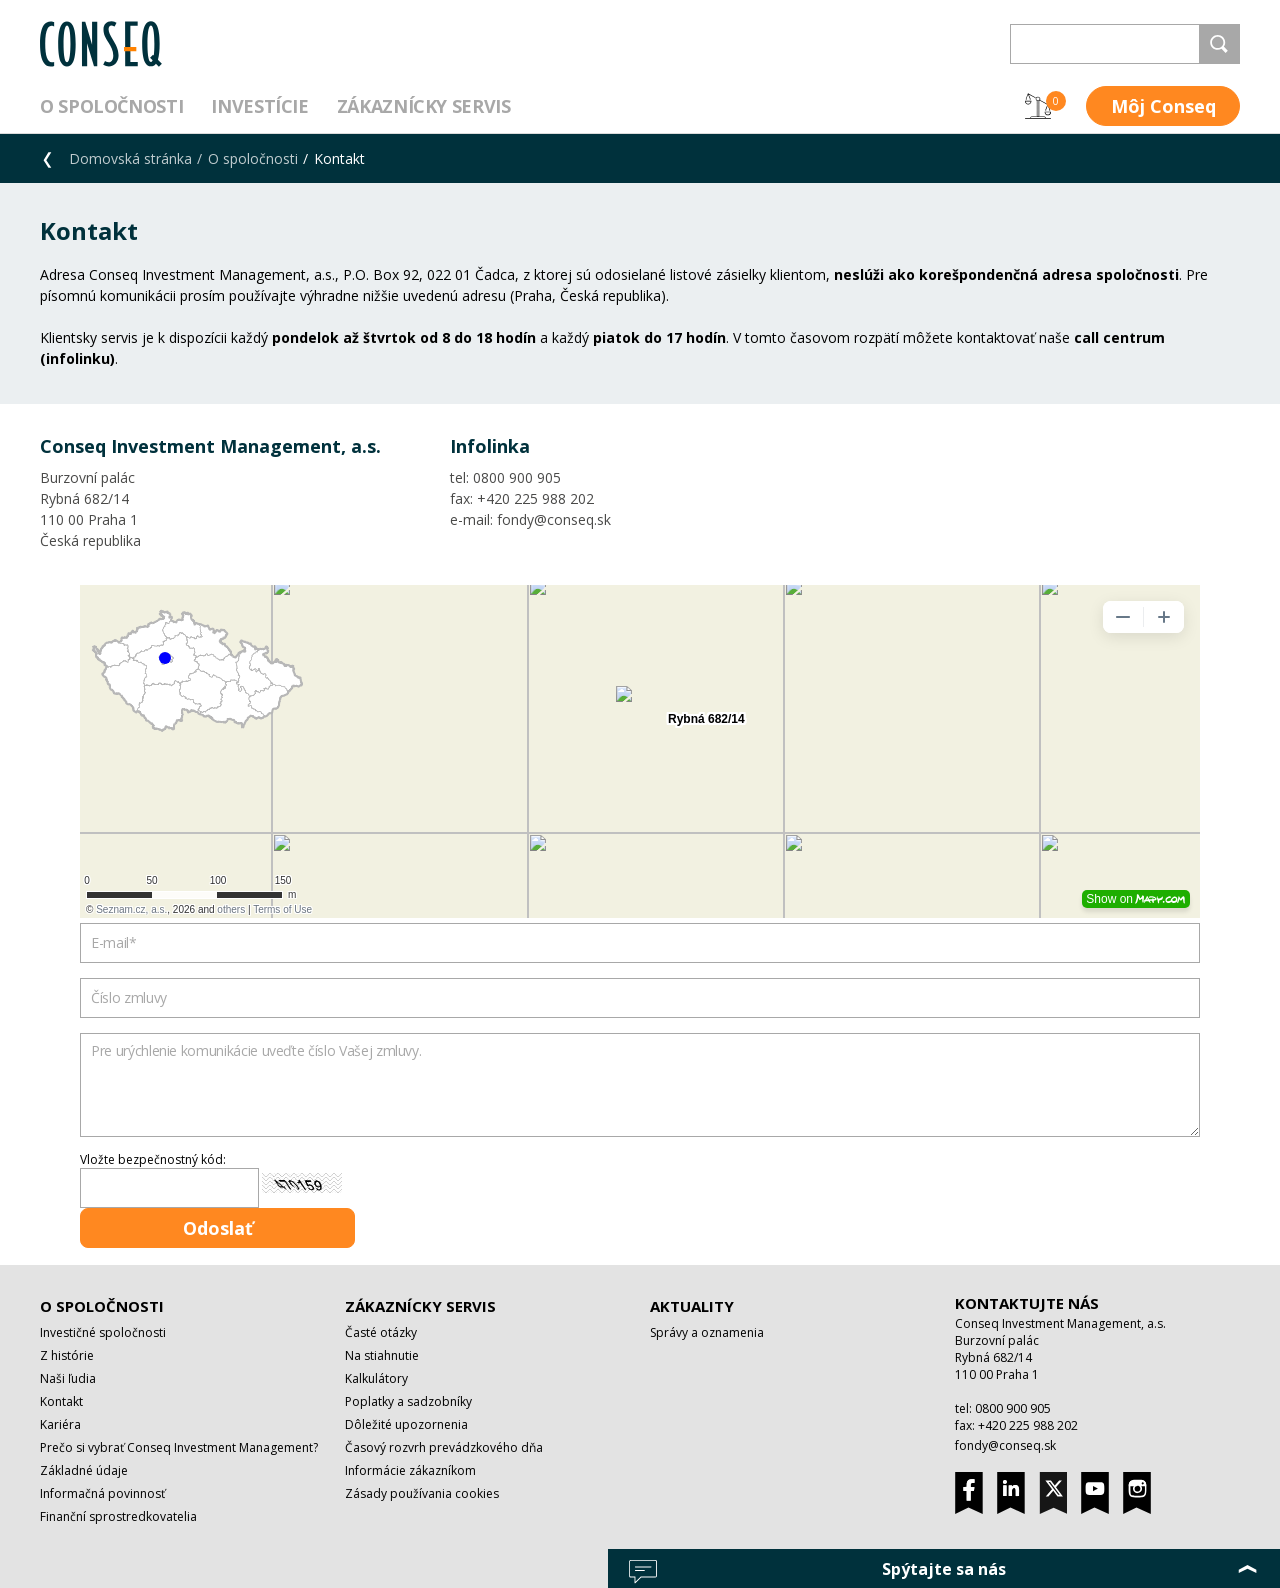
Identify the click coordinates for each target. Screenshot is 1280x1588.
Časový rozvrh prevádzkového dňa (444, 1447)
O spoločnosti (111, 106)
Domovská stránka (130, 158)
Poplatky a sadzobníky (408, 1401)
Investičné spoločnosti (103, 1332)
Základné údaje (84, 1470)
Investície (259, 106)
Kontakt (61, 1401)
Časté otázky (381, 1332)
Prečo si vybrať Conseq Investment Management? (179, 1447)
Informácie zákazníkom (410, 1470)
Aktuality (692, 1306)
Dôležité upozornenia (406, 1424)
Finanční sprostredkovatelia (118, 1516)
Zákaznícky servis (424, 106)
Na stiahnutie (382, 1355)
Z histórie (67, 1355)
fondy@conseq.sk (1005, 1445)
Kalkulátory (376, 1378)
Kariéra (60, 1424)
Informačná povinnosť (102, 1493)
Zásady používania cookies (422, 1493)
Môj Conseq (1163, 106)
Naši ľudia (68, 1378)
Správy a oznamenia (707, 1332)
